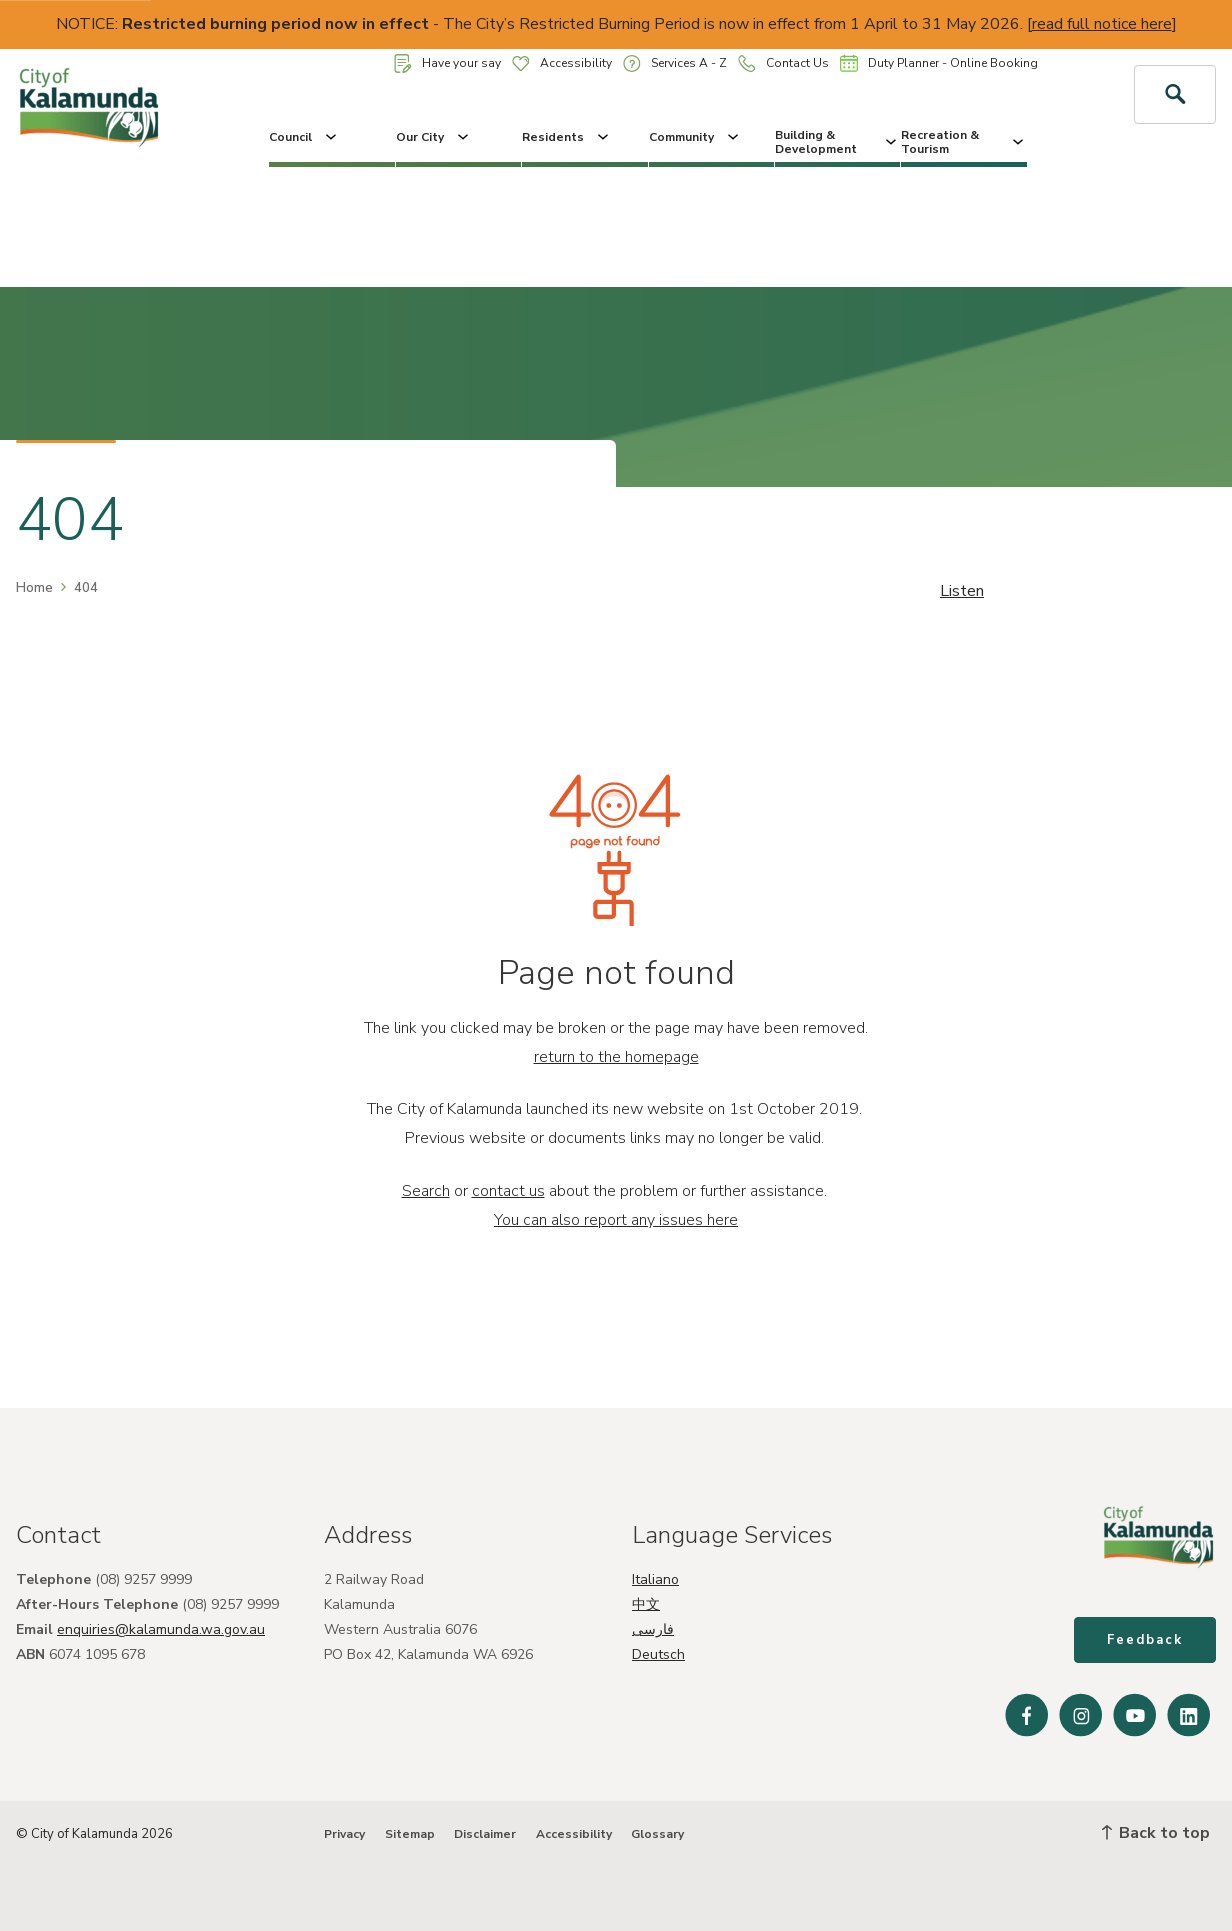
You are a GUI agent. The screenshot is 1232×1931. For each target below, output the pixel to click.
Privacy (344, 1834)
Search (426, 1191)
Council (304, 137)
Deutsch (658, 1654)
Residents (567, 137)
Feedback (1145, 1640)
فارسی (653, 1629)
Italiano (655, 1579)
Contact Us (783, 63)
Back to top (1156, 1833)
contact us (508, 1191)
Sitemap (410, 1834)
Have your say (447, 63)
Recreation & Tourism (963, 142)
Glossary (657, 1834)
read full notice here (1102, 24)
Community (695, 137)
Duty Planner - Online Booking (939, 63)
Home (34, 588)
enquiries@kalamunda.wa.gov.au (161, 1629)
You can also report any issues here (616, 1220)
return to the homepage (616, 1057)
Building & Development (837, 142)
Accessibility (562, 63)
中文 (646, 1604)
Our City (434, 137)
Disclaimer (485, 1834)
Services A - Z (675, 63)
